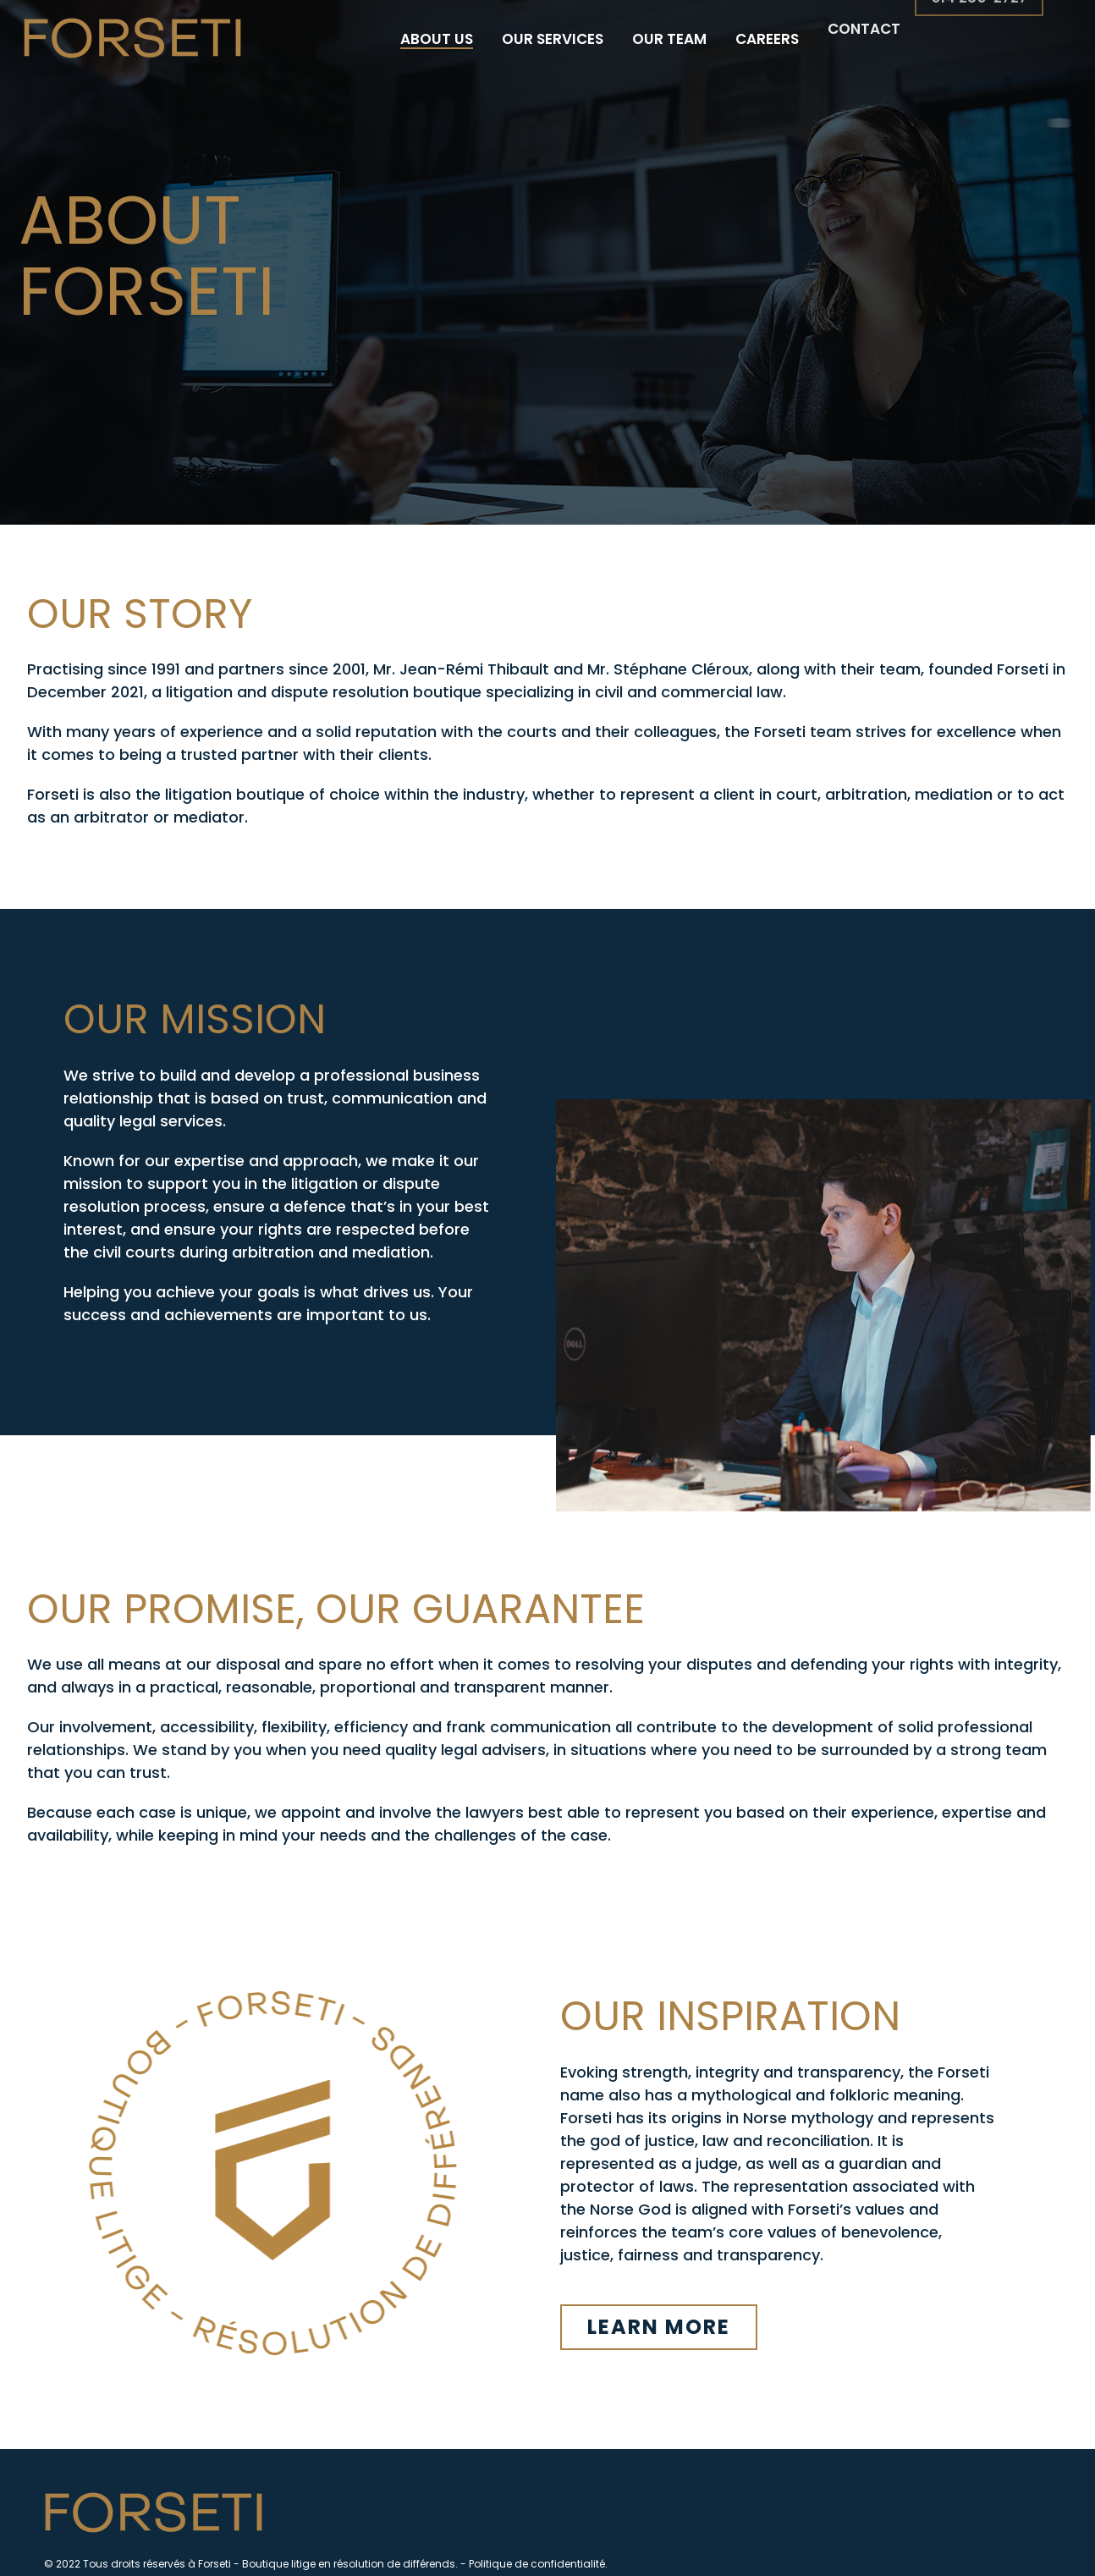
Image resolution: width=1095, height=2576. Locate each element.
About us (436, 39)
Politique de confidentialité (537, 2564)
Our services (552, 33)
